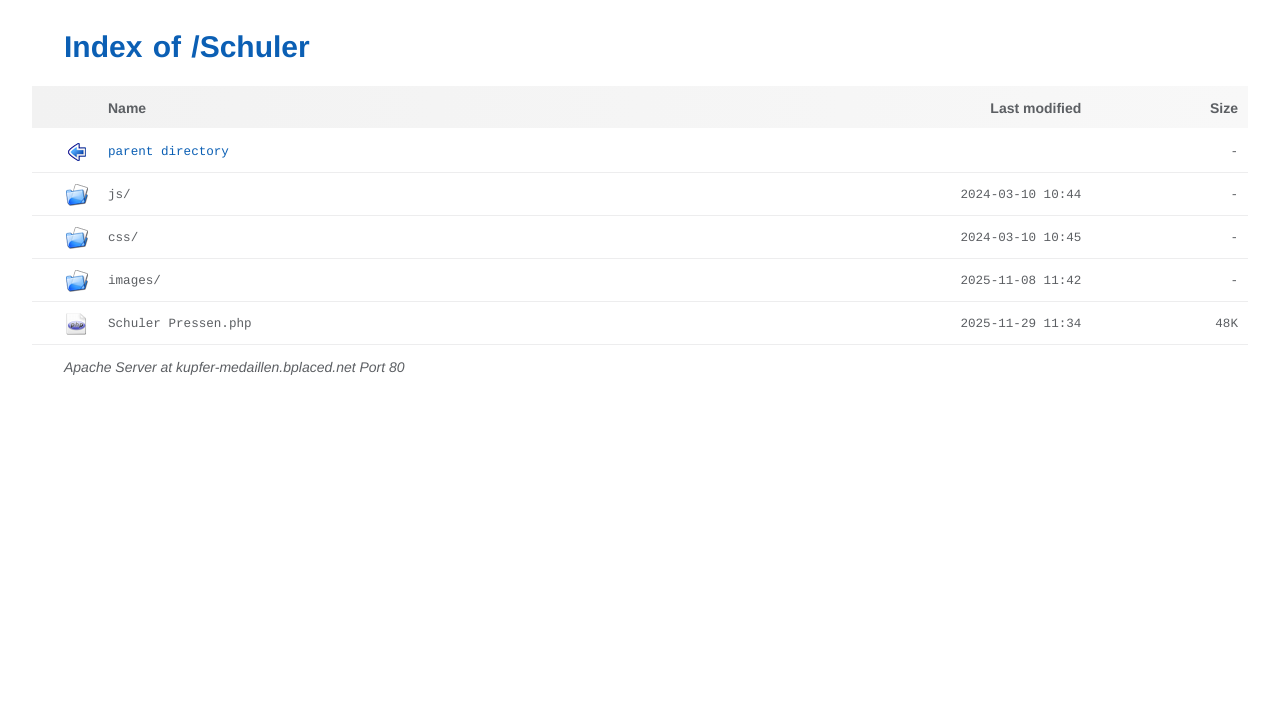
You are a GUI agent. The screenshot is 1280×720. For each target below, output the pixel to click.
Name (127, 108)
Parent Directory (168, 152)
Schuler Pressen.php (180, 324)
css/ (123, 238)
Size (1224, 108)
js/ (119, 195)
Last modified (1035, 108)
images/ (134, 281)
